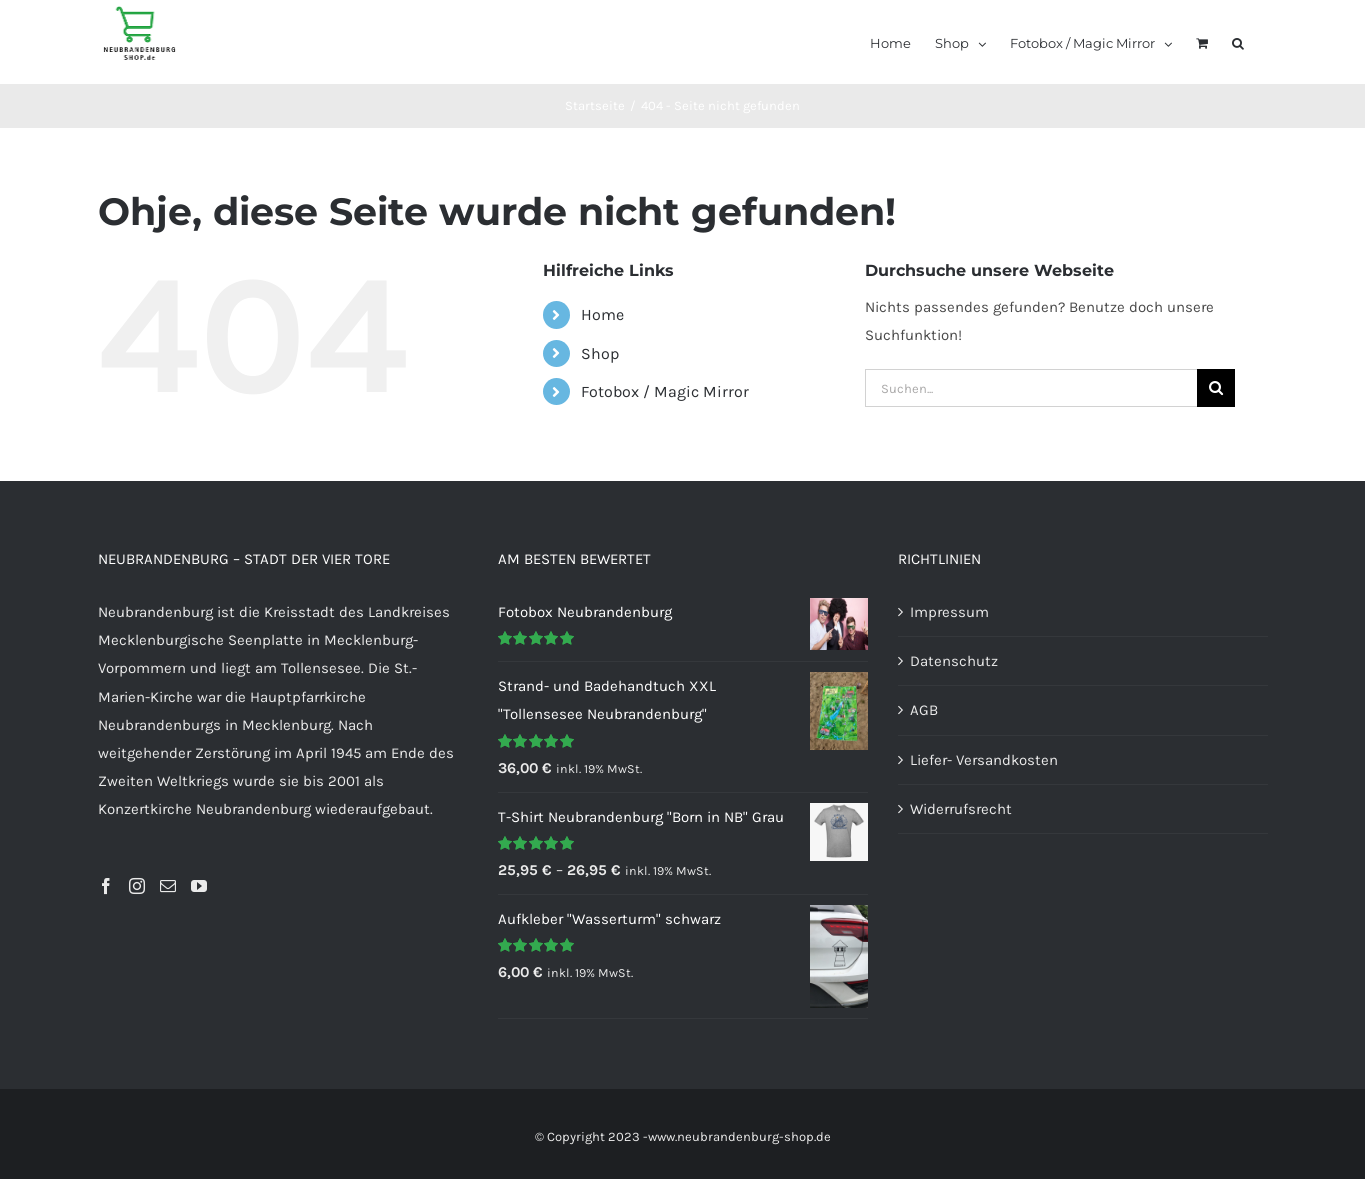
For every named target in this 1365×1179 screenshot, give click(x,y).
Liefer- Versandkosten (984, 760)
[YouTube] (199, 886)
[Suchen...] (1031, 388)
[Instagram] (137, 886)
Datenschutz (954, 661)
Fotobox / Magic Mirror (665, 391)
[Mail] (168, 886)
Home (602, 314)
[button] (1238, 42)
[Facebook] (106, 886)
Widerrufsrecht (961, 809)
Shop (600, 353)
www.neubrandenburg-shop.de (739, 1136)
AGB (924, 710)
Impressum (949, 612)
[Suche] (1216, 388)
